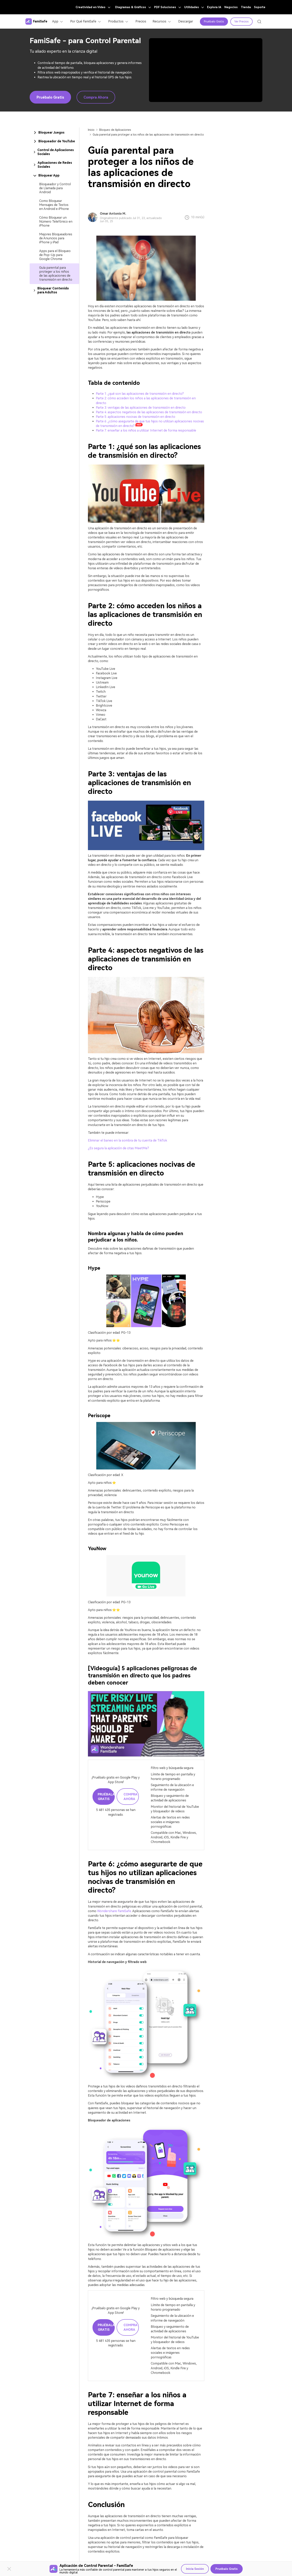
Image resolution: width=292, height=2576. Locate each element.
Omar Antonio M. (113, 213)
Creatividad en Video (93, 7)
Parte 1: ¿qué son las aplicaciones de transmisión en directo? (140, 394)
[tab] (54, 132)
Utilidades (194, 7)
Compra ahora (130, 1796)
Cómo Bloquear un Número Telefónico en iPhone (55, 221)
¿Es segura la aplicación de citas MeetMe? (118, 1148)
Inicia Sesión (195, 2568)
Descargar (185, 21)
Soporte (259, 7)
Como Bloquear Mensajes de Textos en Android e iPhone (54, 205)
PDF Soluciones (167, 7)
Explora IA (214, 7)
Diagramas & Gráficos (133, 7)
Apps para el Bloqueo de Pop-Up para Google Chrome (55, 255)
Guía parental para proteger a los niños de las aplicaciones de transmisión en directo (55, 273)
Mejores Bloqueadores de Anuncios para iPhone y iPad (55, 238)
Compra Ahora (96, 97)
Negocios (231, 7)
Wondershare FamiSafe (114, 1911)
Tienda (246, 7)
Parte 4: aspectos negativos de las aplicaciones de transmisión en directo (149, 412)
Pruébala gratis (106, 1796)
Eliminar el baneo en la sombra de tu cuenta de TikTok (127, 1140)
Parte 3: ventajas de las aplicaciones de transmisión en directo (141, 407)
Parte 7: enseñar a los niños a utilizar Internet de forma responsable (146, 430)
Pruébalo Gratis (214, 21)
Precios (140, 21)
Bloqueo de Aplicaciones (115, 129)
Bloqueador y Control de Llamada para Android (55, 188)
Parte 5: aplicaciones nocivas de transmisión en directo (135, 417)
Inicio (91, 129)
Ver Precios (241, 21)
